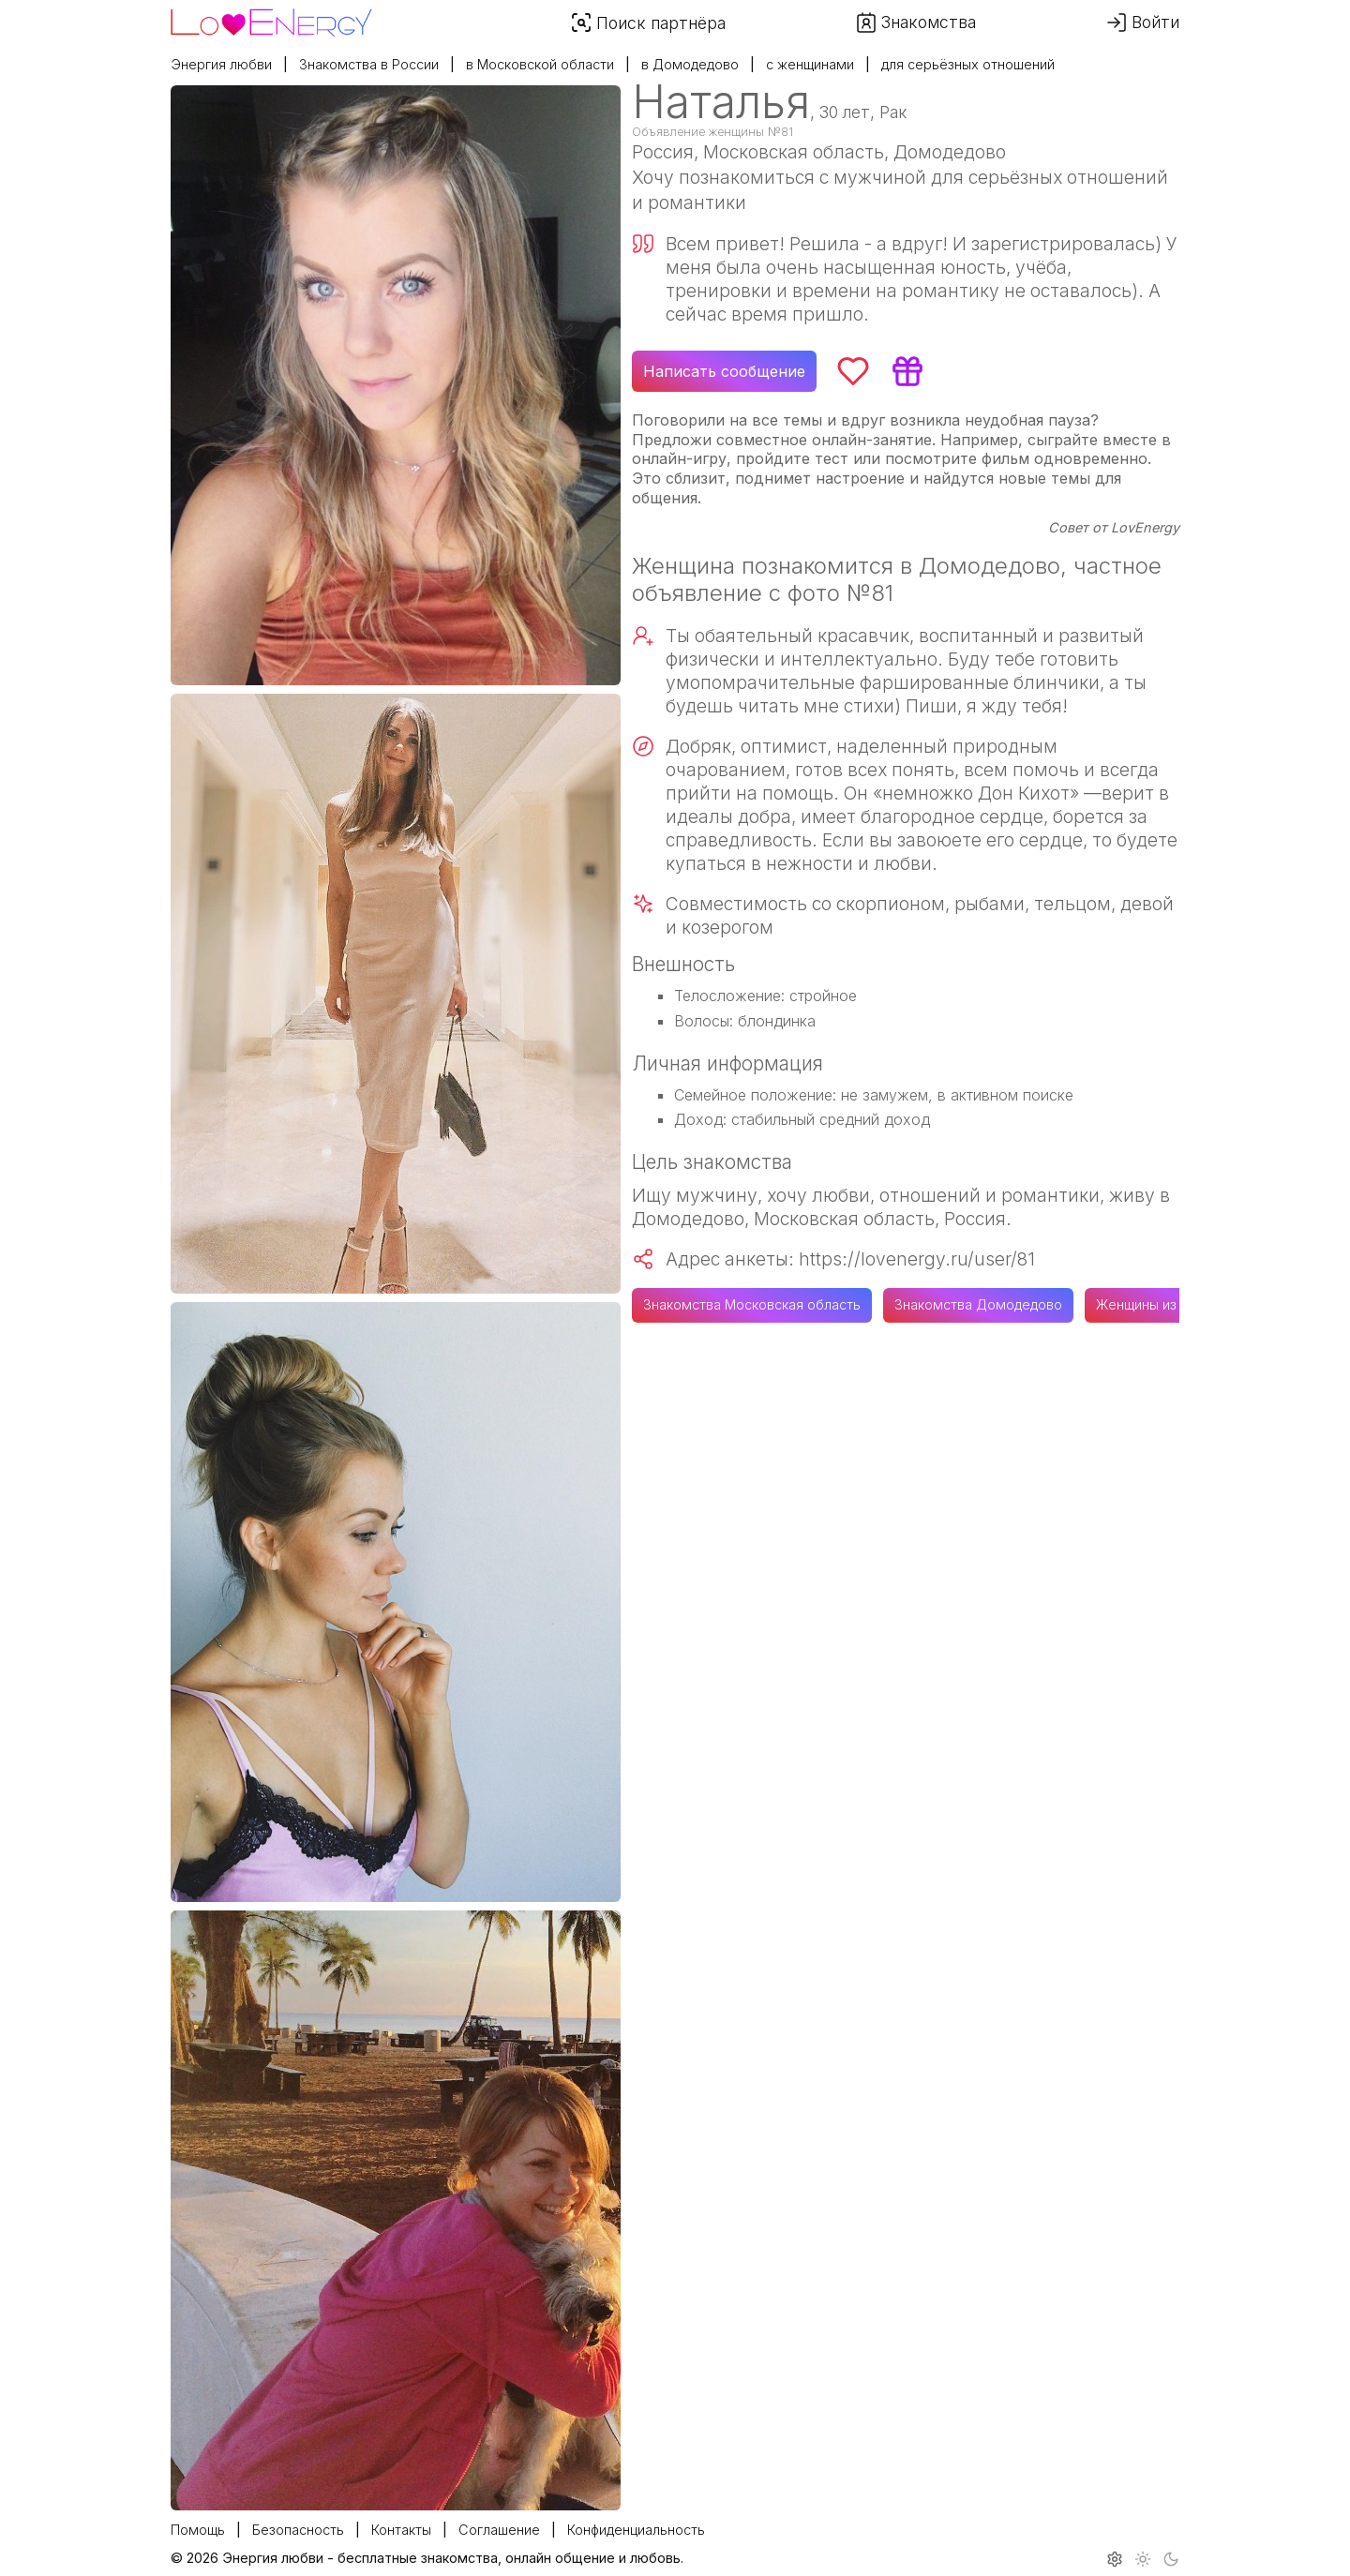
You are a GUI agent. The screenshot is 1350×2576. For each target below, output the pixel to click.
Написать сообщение (724, 371)
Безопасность (298, 2530)
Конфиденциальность (636, 2530)
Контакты (401, 2530)
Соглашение (499, 2530)
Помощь (198, 2530)
